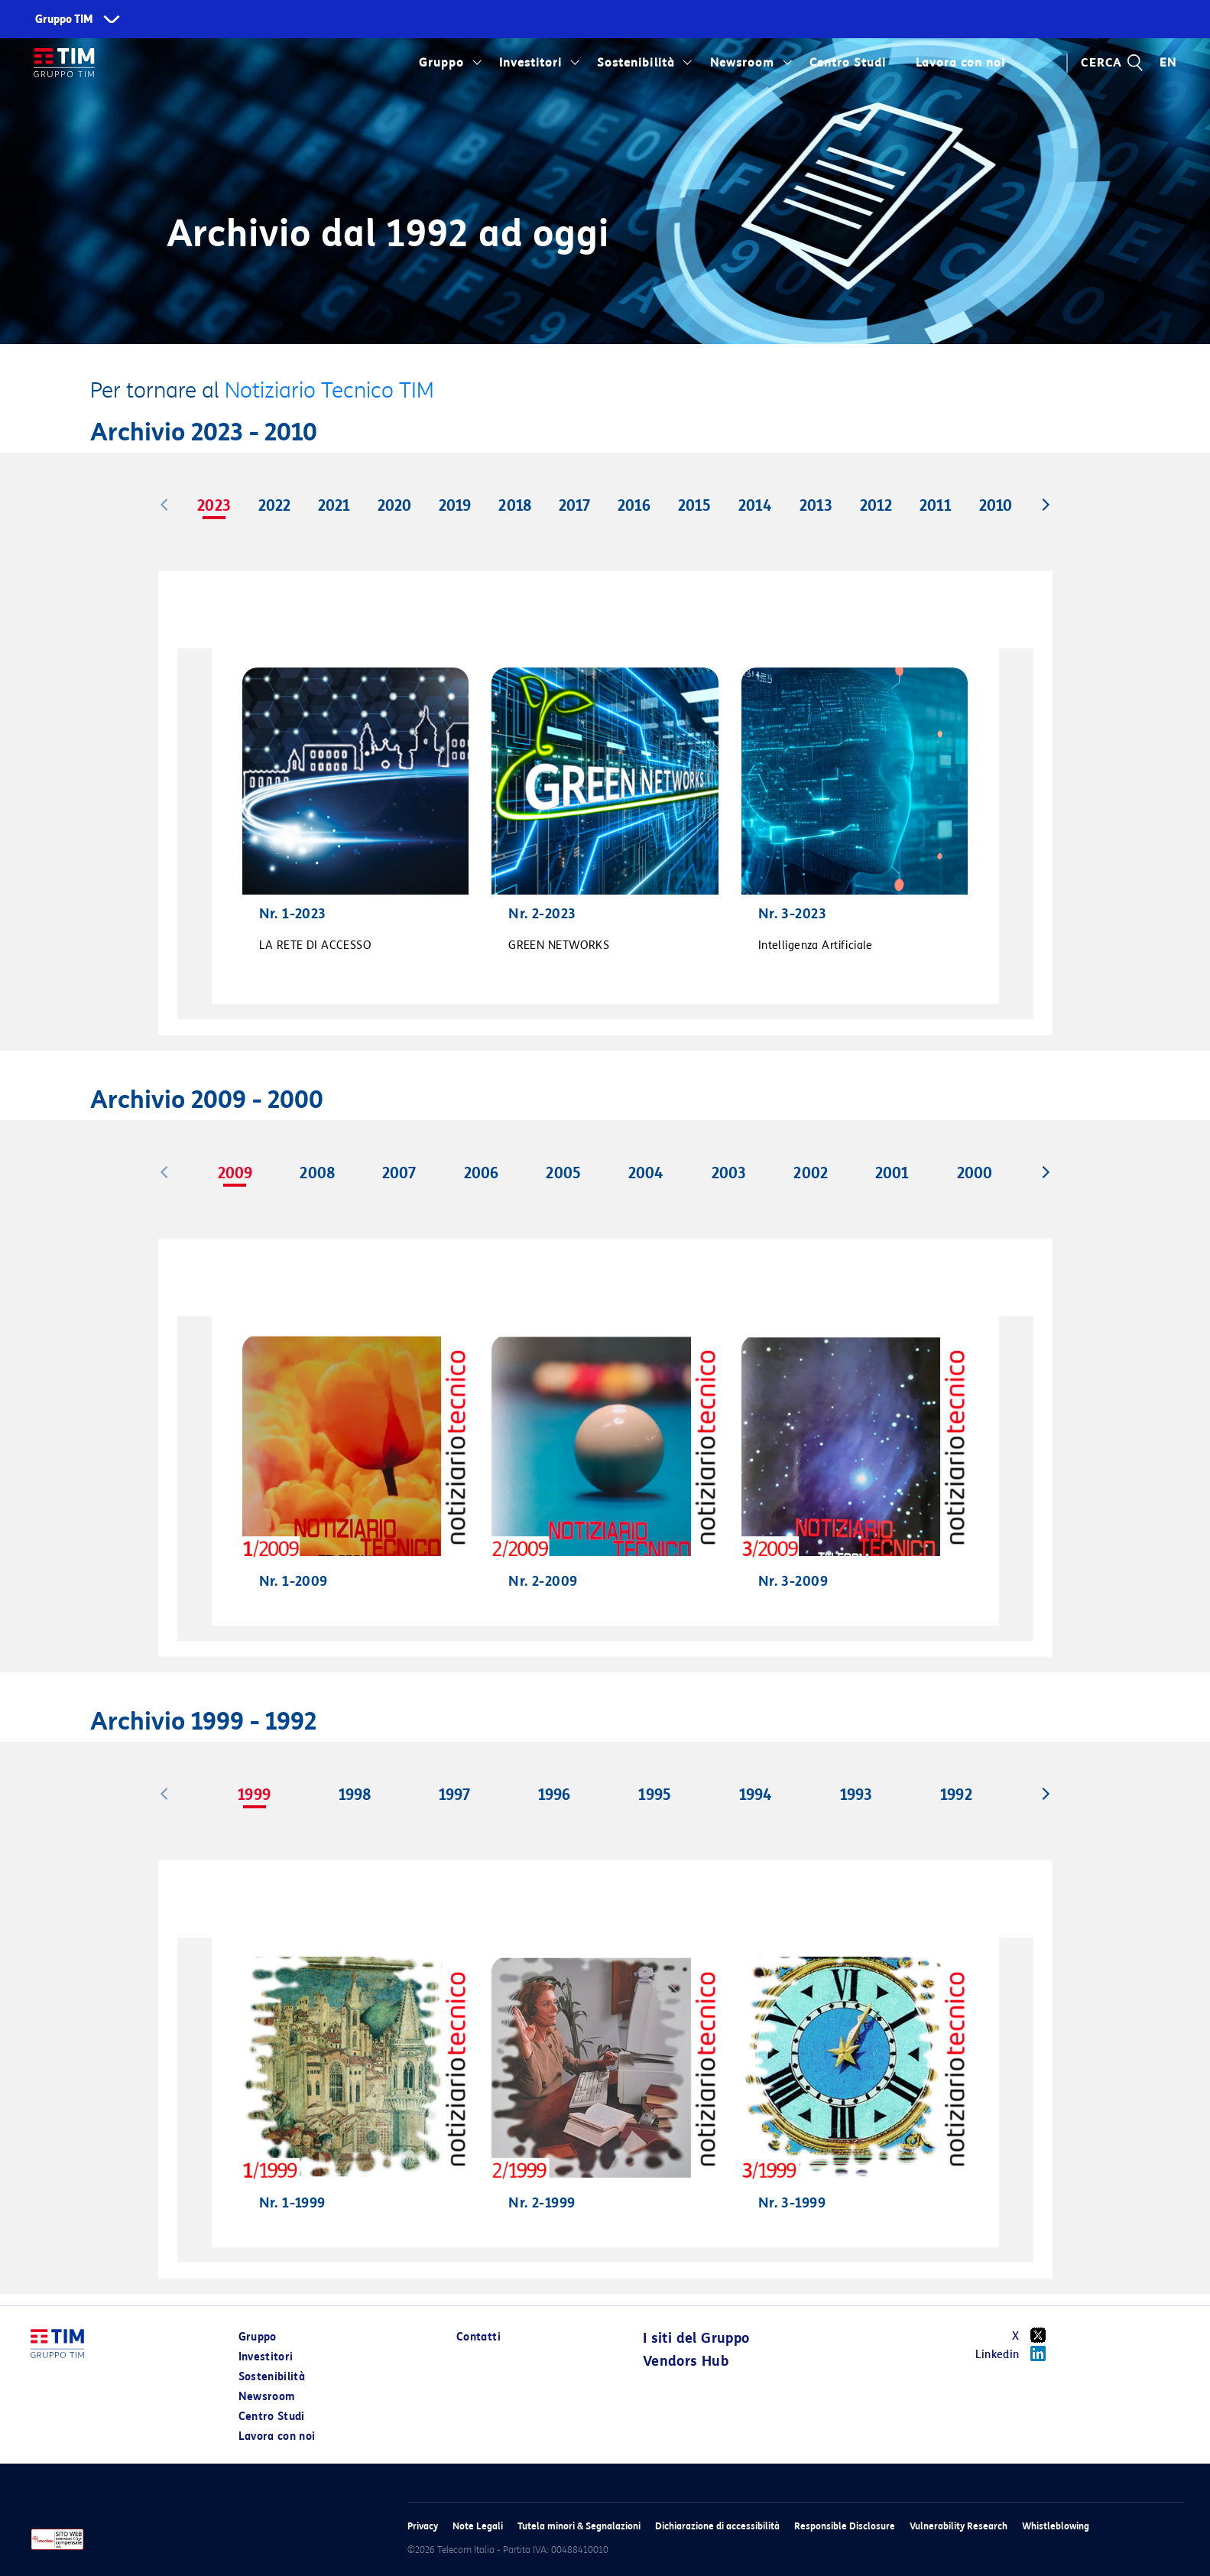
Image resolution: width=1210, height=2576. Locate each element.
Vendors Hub (685, 2361)
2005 (563, 1173)
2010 (995, 505)
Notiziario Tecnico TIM (329, 390)
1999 (254, 1794)
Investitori (530, 63)
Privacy (422, 2526)
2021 (334, 505)
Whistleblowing (1055, 2526)
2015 (694, 505)
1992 (956, 1794)
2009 (235, 1173)
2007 (399, 1173)
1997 (454, 1794)
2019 (455, 505)
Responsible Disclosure (844, 2526)
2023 (213, 505)
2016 (634, 505)
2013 (816, 505)
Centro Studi (847, 63)
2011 (936, 505)
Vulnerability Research (958, 2526)
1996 (554, 1794)
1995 (654, 1794)
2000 (974, 1173)
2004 (645, 1173)
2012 (876, 505)
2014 (754, 505)
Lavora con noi (960, 63)
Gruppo (441, 63)
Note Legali (478, 2526)
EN (1168, 63)
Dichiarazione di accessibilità (717, 2526)
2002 (810, 1173)
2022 (274, 505)
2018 (514, 505)
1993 (856, 1794)
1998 (355, 1794)
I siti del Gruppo (696, 2338)
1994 (755, 1794)
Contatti (478, 2337)
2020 (394, 505)
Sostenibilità (635, 63)
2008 (317, 1173)
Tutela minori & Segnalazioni (579, 2526)
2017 (574, 505)
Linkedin (1016, 2353)
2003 (729, 1173)
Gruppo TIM (64, 19)
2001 (892, 1173)
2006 (481, 1173)
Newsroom (742, 63)
